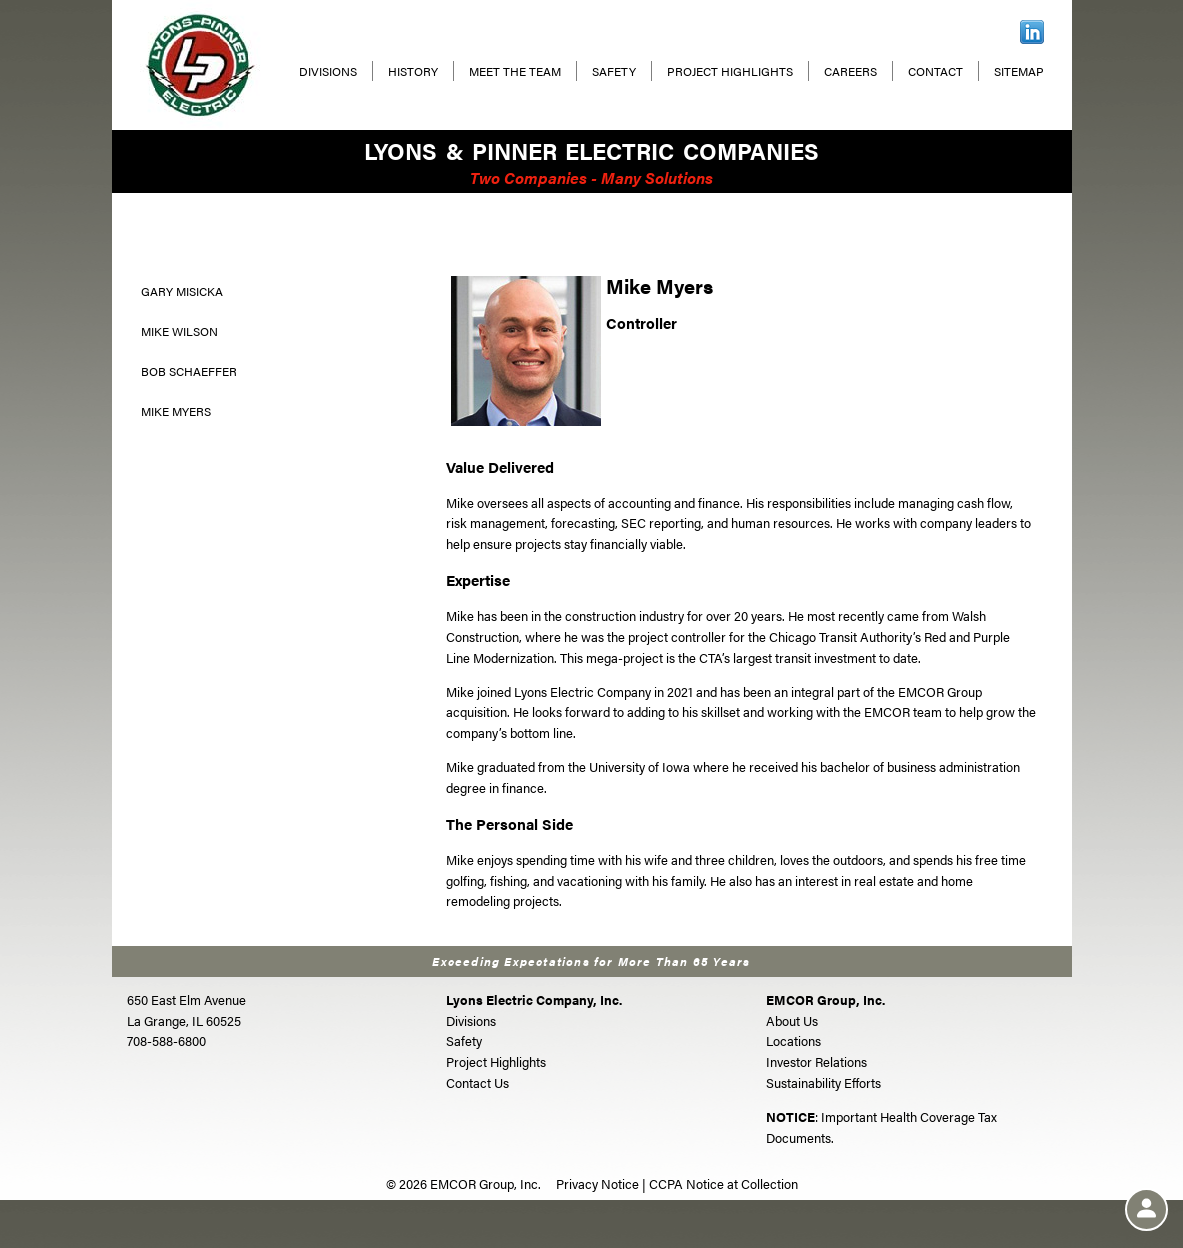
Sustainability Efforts (823, 1082)
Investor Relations (816, 1061)
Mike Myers (176, 411)
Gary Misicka (182, 291)
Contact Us (477, 1082)
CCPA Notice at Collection (723, 1183)
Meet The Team (515, 71)
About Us (792, 1020)
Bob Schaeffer (189, 371)
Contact (935, 71)
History (413, 71)
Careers (850, 71)
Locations (793, 1040)
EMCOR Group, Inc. (825, 999)
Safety (614, 71)
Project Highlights (730, 71)
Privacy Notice (597, 1183)
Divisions (328, 71)
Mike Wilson (179, 331)
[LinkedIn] (1032, 29)
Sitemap (1019, 71)
